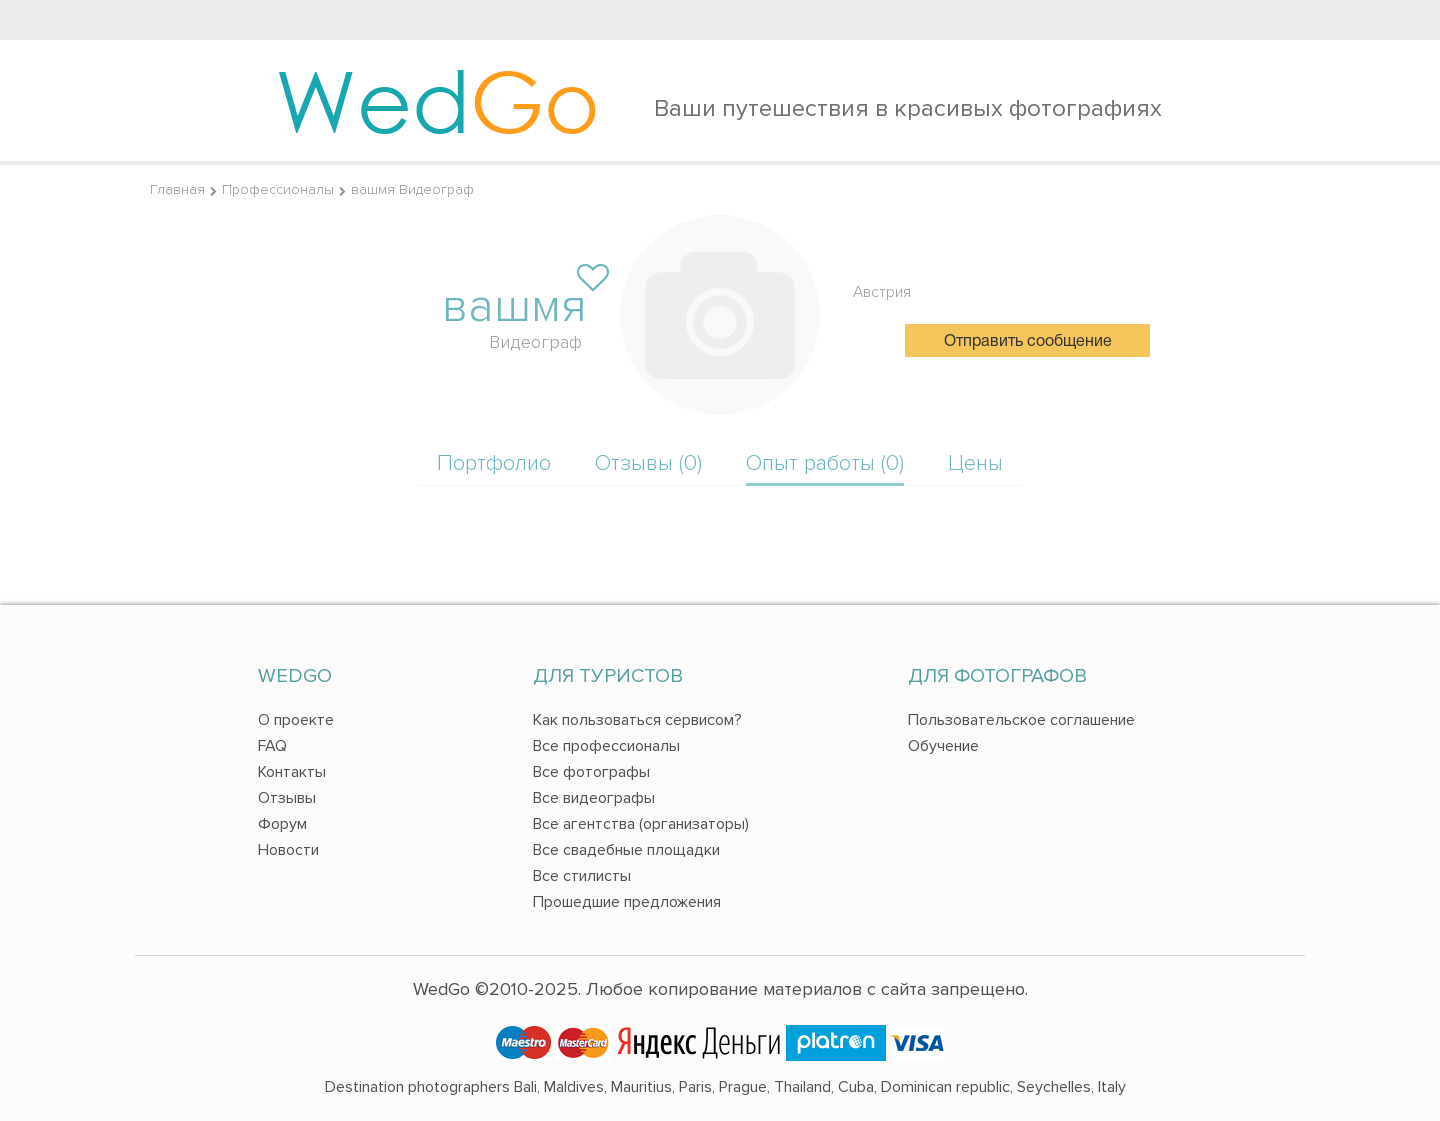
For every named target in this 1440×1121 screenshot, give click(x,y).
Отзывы (287, 798)
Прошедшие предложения (627, 902)
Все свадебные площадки (626, 850)
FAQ (272, 746)
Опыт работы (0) (825, 463)
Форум (282, 824)
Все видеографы (594, 798)
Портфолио (494, 463)
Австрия (882, 292)
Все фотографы (591, 772)
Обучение (943, 746)
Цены (975, 463)
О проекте (296, 720)
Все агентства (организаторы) (641, 824)
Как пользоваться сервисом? (637, 720)
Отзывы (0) (648, 463)
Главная (177, 189)
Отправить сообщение (1028, 342)
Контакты (292, 772)
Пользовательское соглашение (1021, 720)
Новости (288, 850)
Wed (437, 100)
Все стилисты (582, 876)
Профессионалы (278, 189)
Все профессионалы (606, 746)
